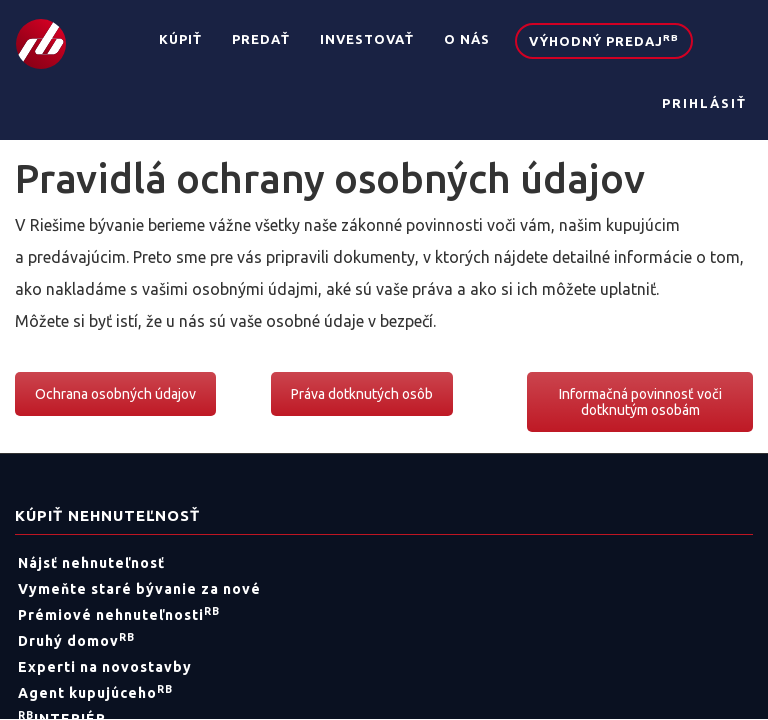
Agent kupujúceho (95, 693)
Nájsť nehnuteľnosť (91, 563)
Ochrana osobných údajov (115, 394)
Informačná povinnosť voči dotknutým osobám (640, 402)
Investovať (367, 39)
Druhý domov (76, 641)
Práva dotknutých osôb (362, 394)
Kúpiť (180, 39)
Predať (261, 39)
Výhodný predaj (604, 40)
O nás (467, 39)
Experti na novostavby (105, 667)
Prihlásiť (704, 103)
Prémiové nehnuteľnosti (119, 615)
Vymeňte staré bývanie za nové (139, 589)
